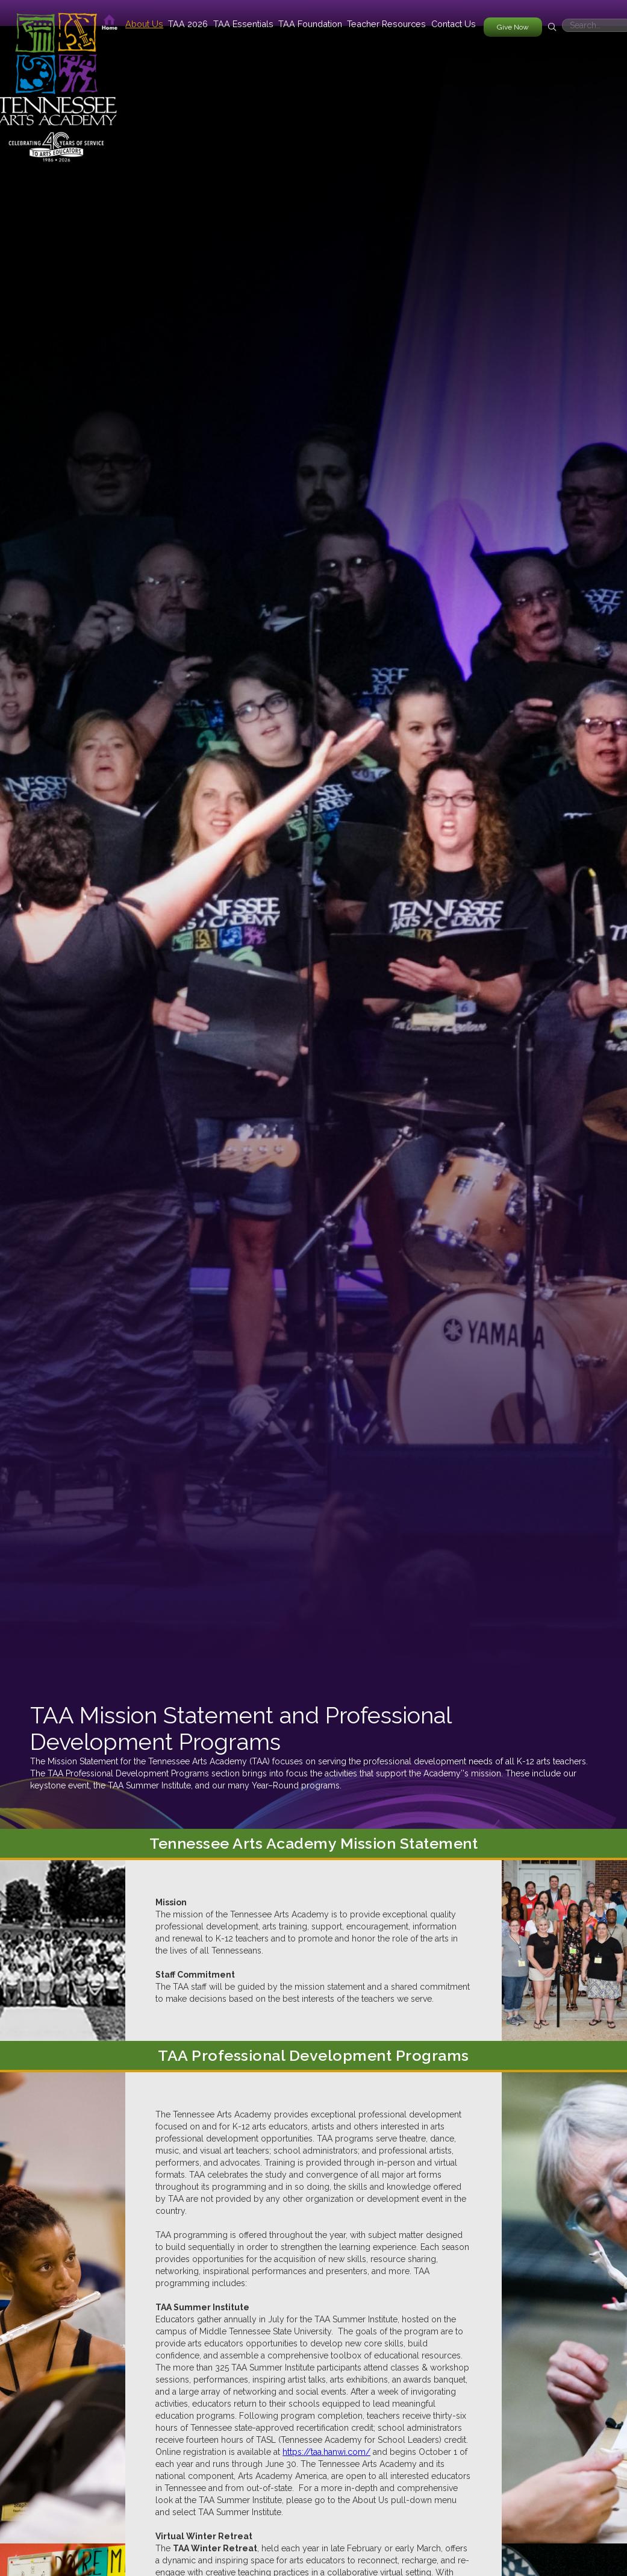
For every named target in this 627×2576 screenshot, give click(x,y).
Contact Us (453, 24)
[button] (144, 24)
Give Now (513, 27)
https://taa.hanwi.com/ (326, 2452)
